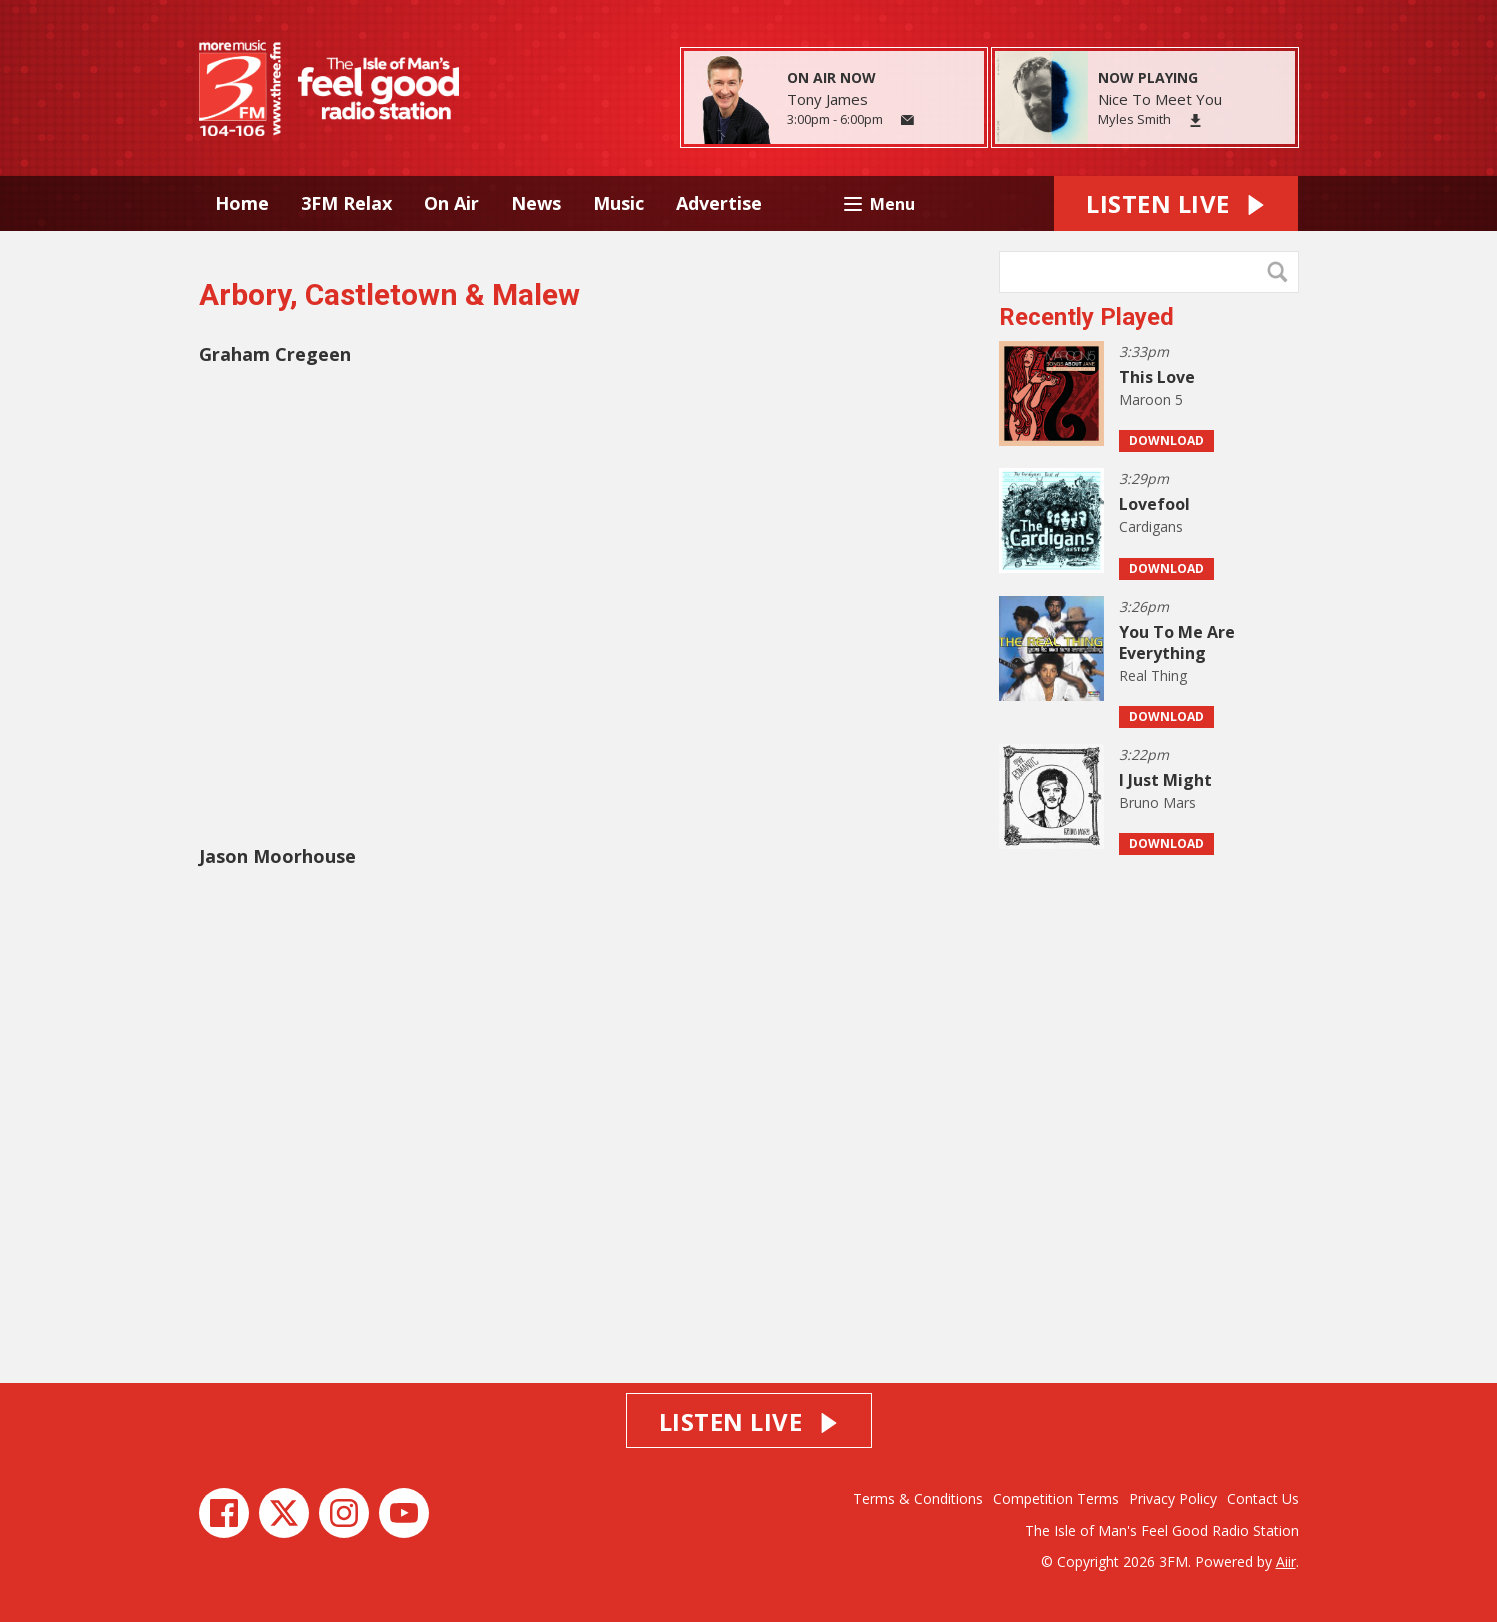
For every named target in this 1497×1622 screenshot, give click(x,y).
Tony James (827, 99)
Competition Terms (1056, 1498)
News (536, 203)
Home (242, 203)
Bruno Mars (1157, 802)
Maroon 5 (1151, 399)
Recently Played (1086, 317)
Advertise (719, 203)
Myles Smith (1134, 119)
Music (618, 203)
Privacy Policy (1173, 1498)
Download (1166, 440)
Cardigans (1151, 526)
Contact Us (1263, 1498)
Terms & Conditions (918, 1498)
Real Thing (1153, 675)
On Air (451, 203)
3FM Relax (346, 203)
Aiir (1286, 1561)
